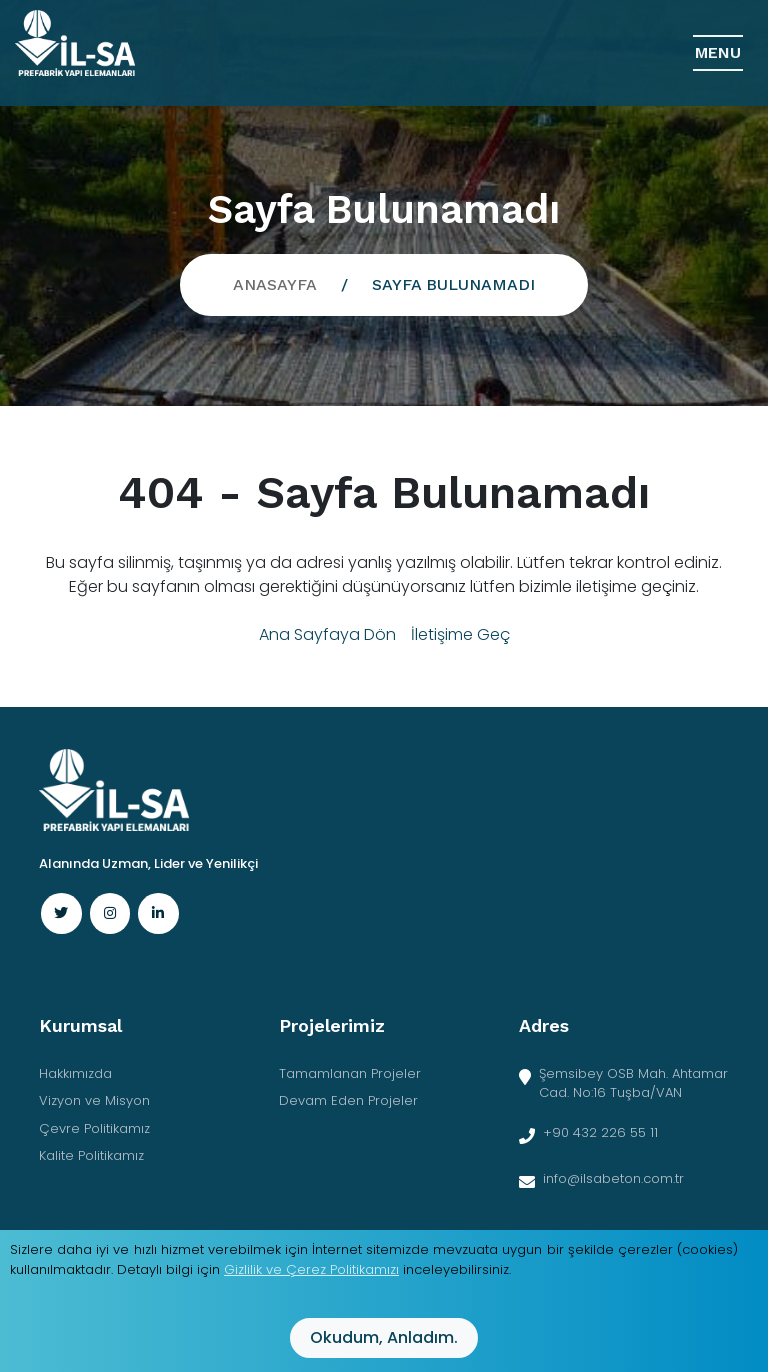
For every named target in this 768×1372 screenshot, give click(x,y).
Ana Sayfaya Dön (327, 634)
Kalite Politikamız (91, 1155)
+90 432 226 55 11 (600, 1132)
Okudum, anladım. (384, 1337)
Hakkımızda (75, 1073)
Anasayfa (275, 284)
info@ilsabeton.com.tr (613, 1178)
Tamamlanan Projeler (350, 1073)
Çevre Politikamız (94, 1128)
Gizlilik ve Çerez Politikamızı (311, 1269)
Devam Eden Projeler (348, 1100)
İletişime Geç (460, 634)
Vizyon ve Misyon (94, 1100)
